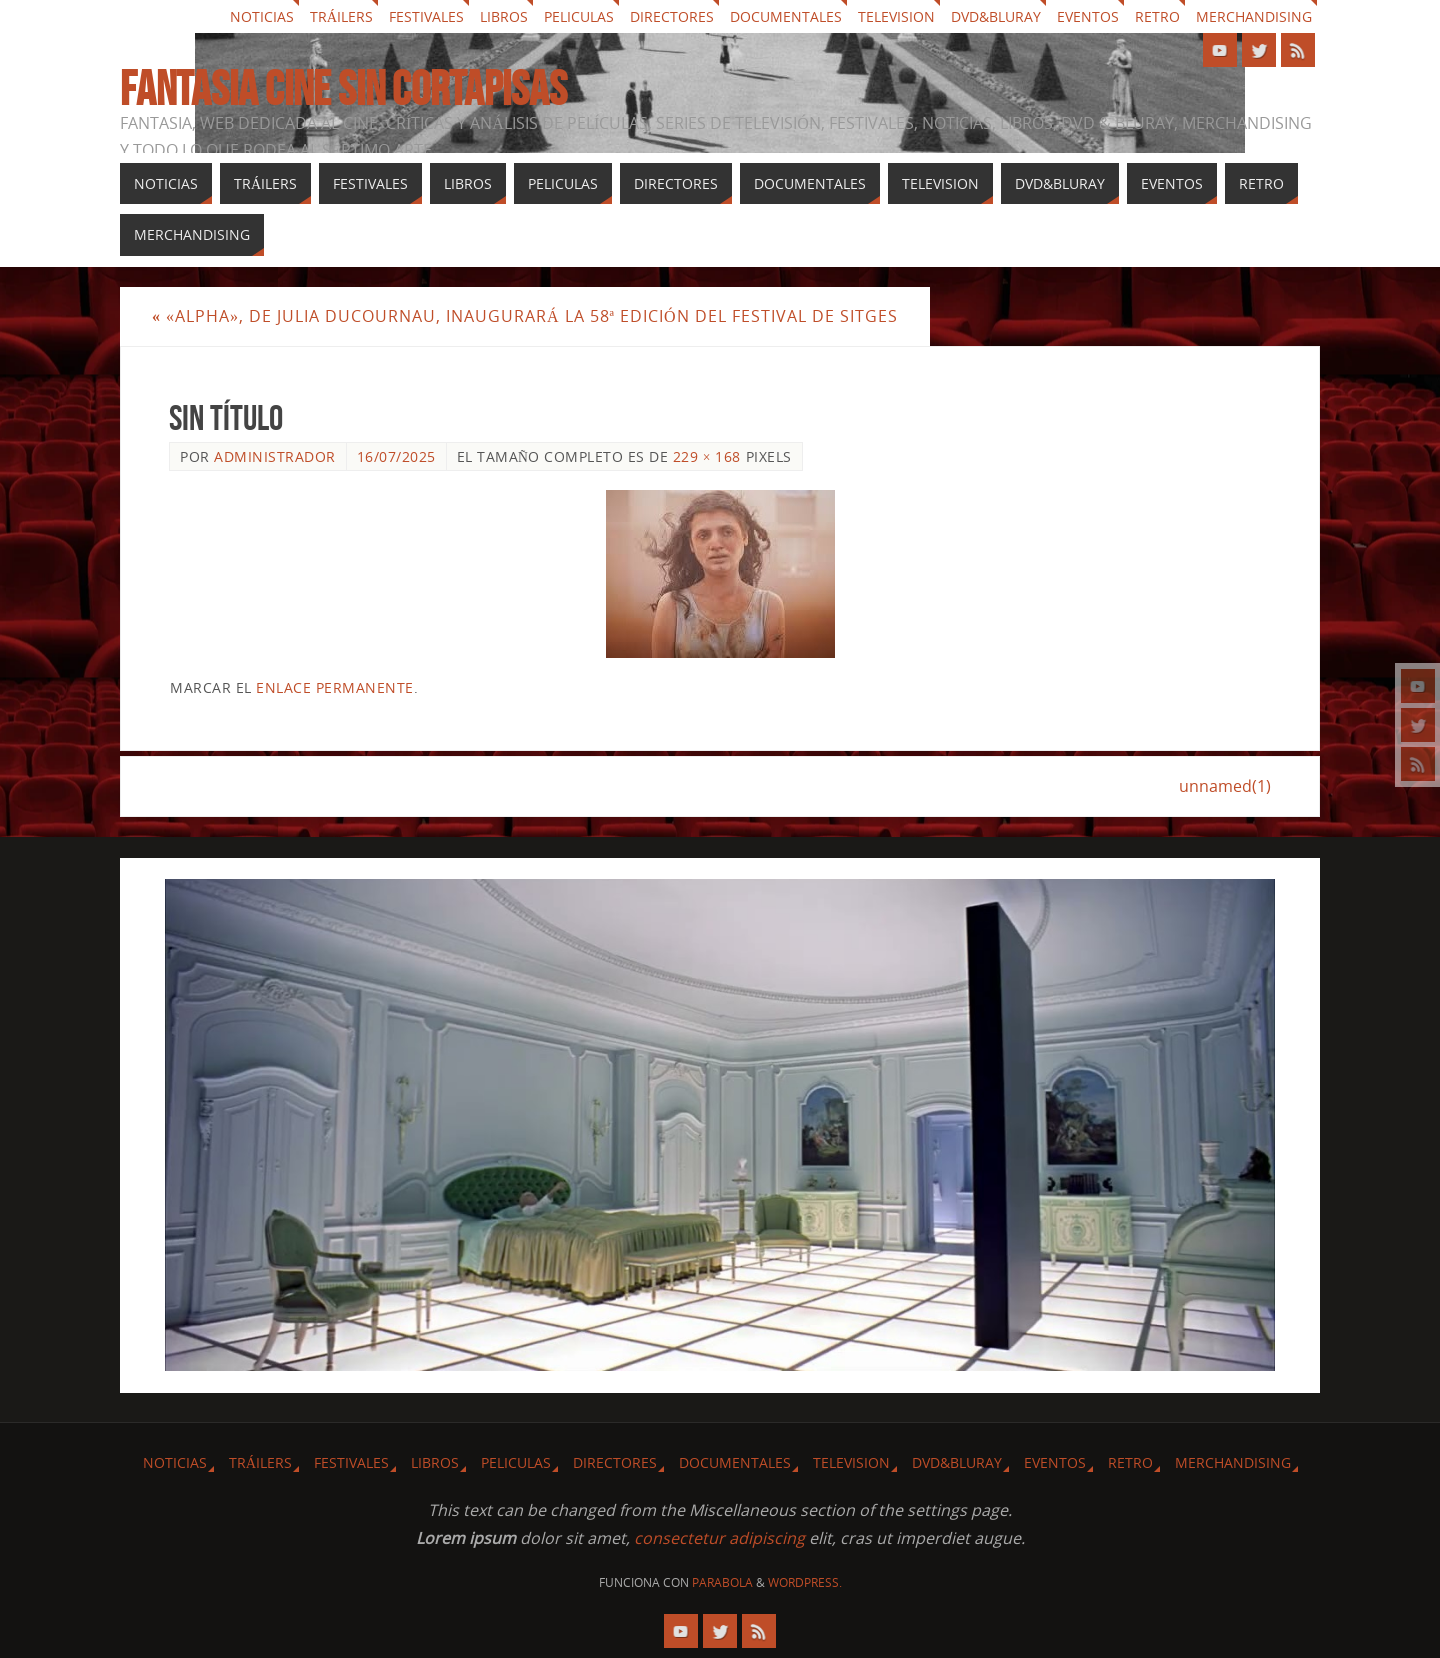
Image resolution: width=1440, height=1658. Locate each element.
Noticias (262, 16)
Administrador (275, 456)
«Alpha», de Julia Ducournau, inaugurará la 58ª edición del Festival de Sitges (525, 316)
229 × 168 (707, 456)
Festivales (426, 16)
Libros (504, 16)
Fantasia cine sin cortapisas (343, 89)
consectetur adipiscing (719, 1538)
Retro (1157, 16)
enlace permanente (335, 687)
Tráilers (341, 16)
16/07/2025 (396, 456)
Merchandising (1254, 16)
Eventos (1088, 16)
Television (896, 16)
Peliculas (579, 16)
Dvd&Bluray (996, 16)
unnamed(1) (1225, 786)
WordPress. (805, 1582)
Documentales (786, 16)
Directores (672, 16)
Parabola (722, 1582)
